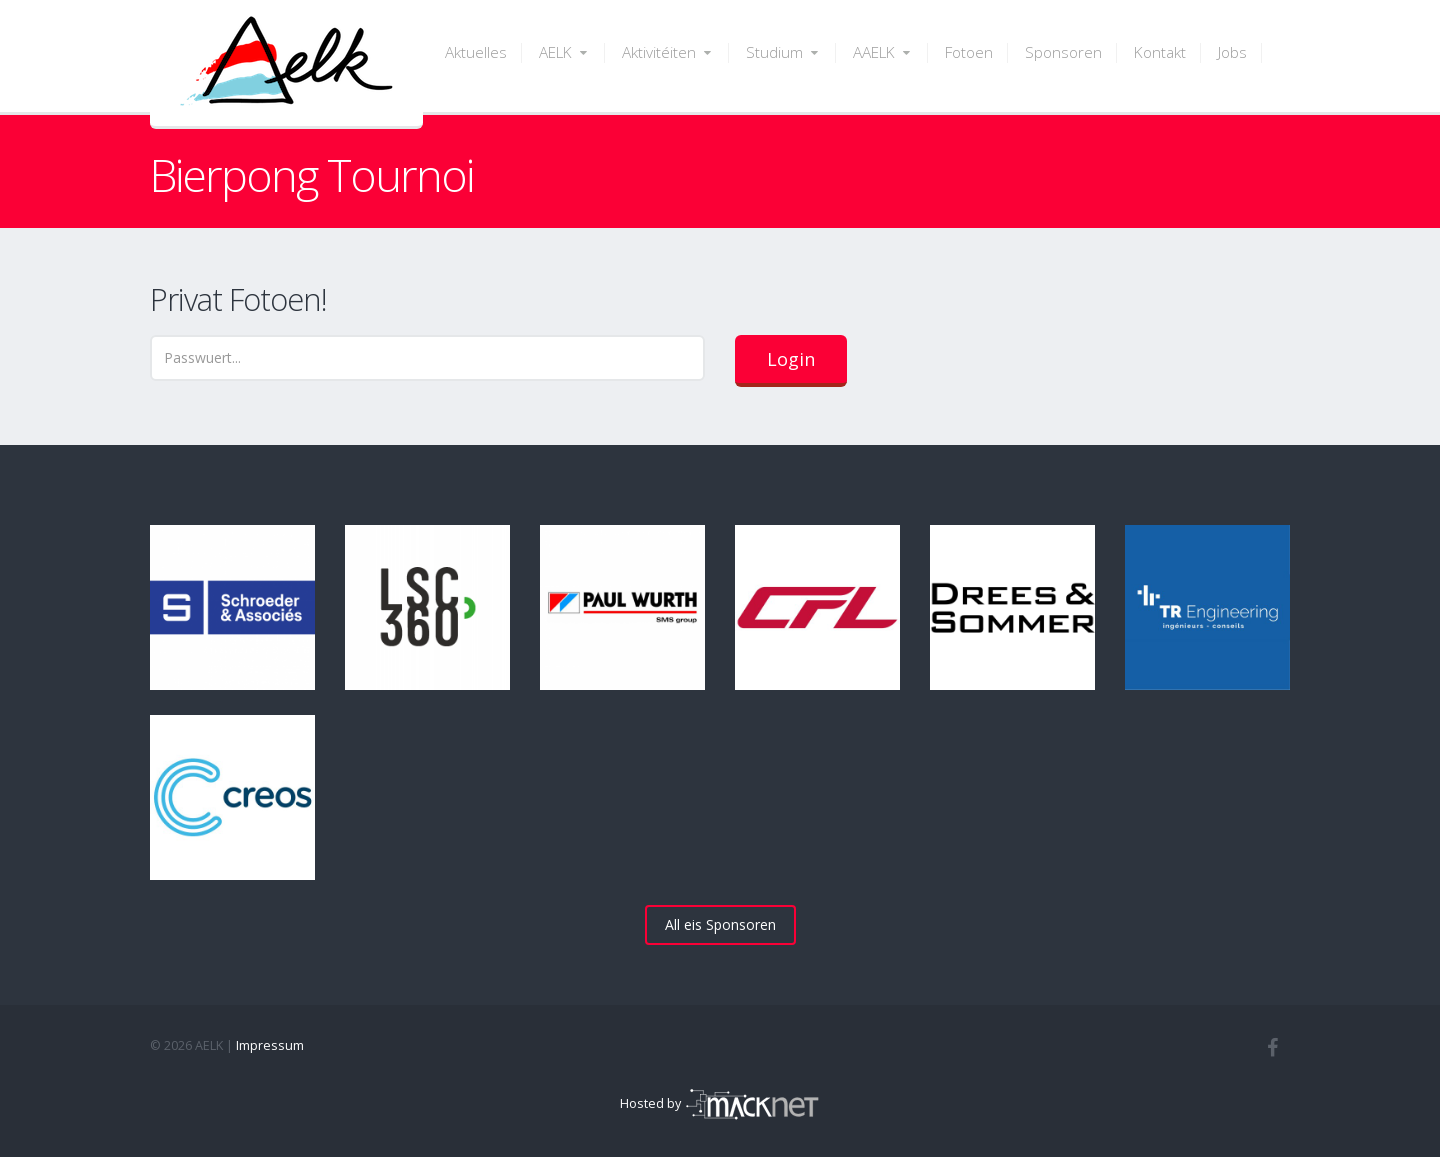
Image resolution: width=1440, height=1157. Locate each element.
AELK (564, 52)
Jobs (1232, 52)
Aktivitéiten (668, 52)
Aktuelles (476, 52)
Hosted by (720, 1103)
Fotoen (969, 52)
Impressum (270, 1045)
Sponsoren (1063, 52)
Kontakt (1160, 52)
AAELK (883, 52)
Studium (783, 52)
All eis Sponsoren (720, 924)
